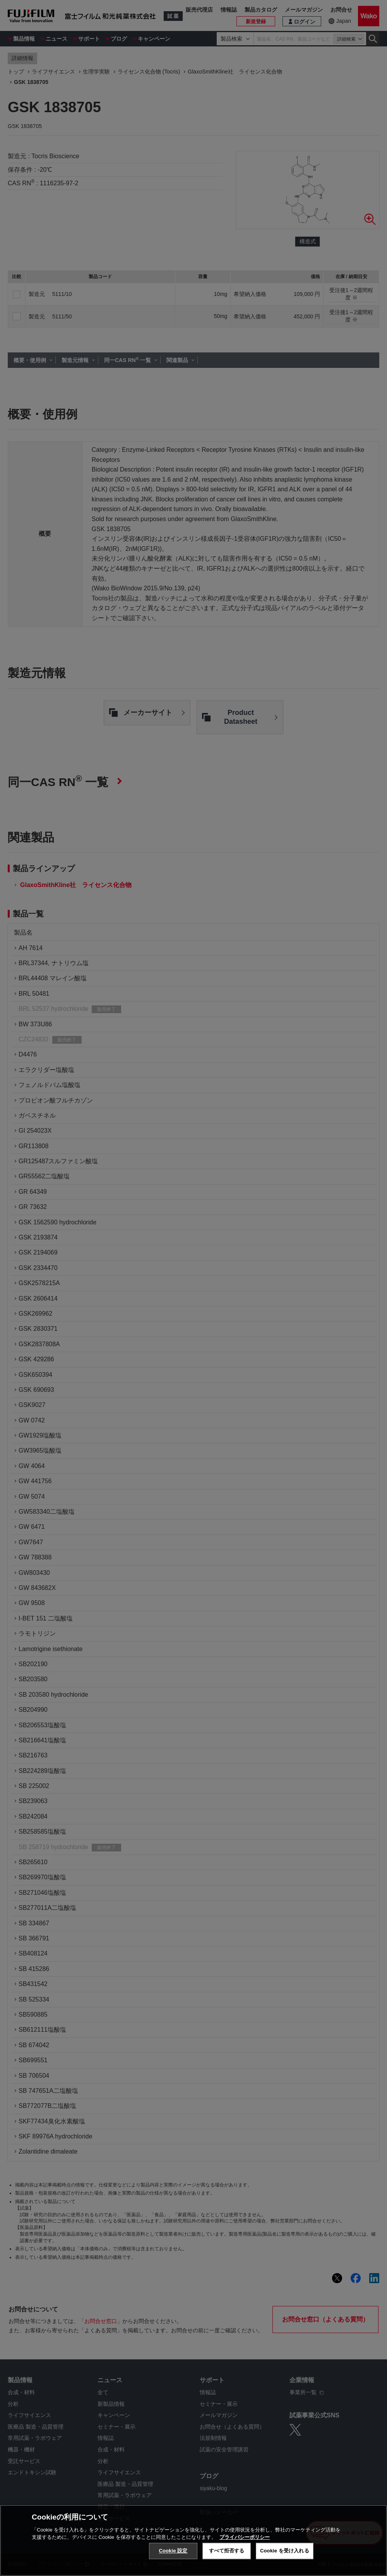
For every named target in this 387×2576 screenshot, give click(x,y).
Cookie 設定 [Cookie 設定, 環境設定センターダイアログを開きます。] (173, 2551)
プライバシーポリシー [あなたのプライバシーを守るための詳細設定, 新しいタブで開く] (244, 2537)
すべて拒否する (227, 2551)
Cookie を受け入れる (284, 2551)
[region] (193, 2540)
